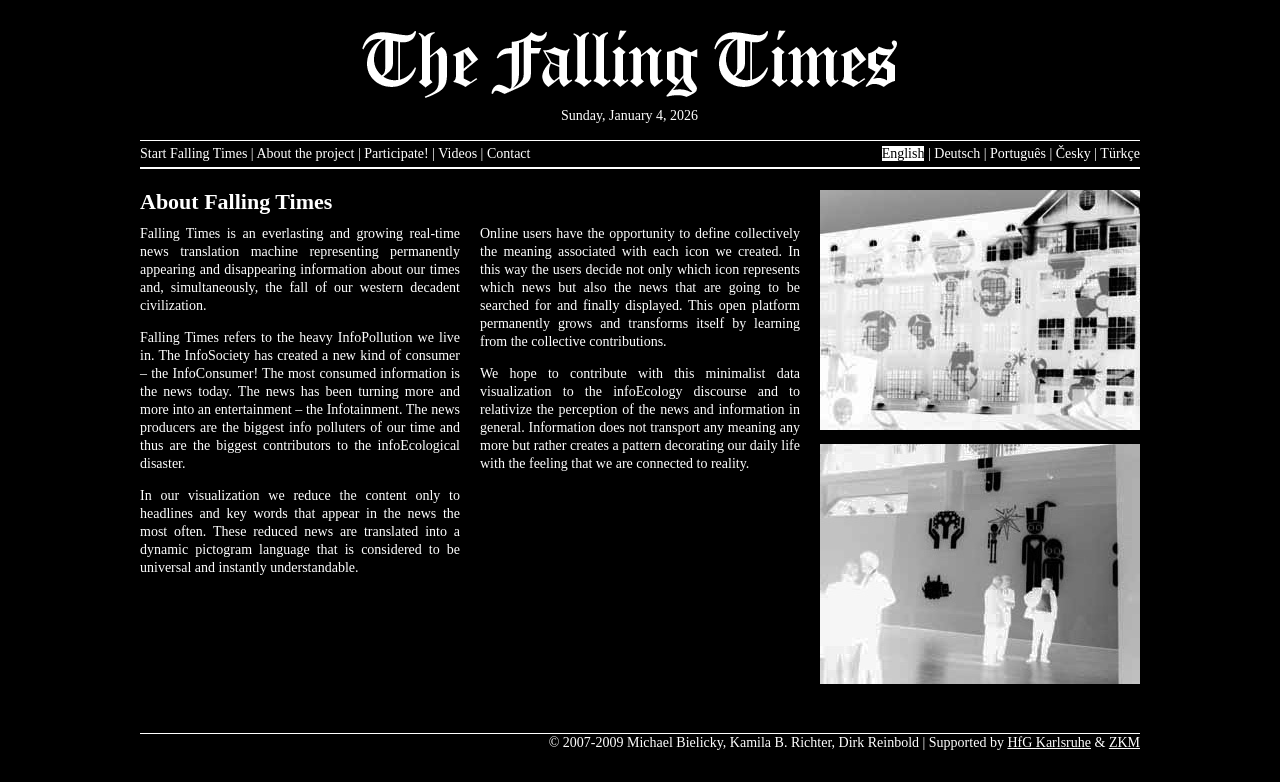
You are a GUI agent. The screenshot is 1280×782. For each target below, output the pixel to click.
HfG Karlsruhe (1049, 742)
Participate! (396, 153)
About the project (305, 153)
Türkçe (1120, 153)
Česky (1073, 153)
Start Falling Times (193, 153)
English (903, 153)
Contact (509, 153)
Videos (457, 153)
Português (1018, 153)
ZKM (1124, 742)
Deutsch (957, 153)
